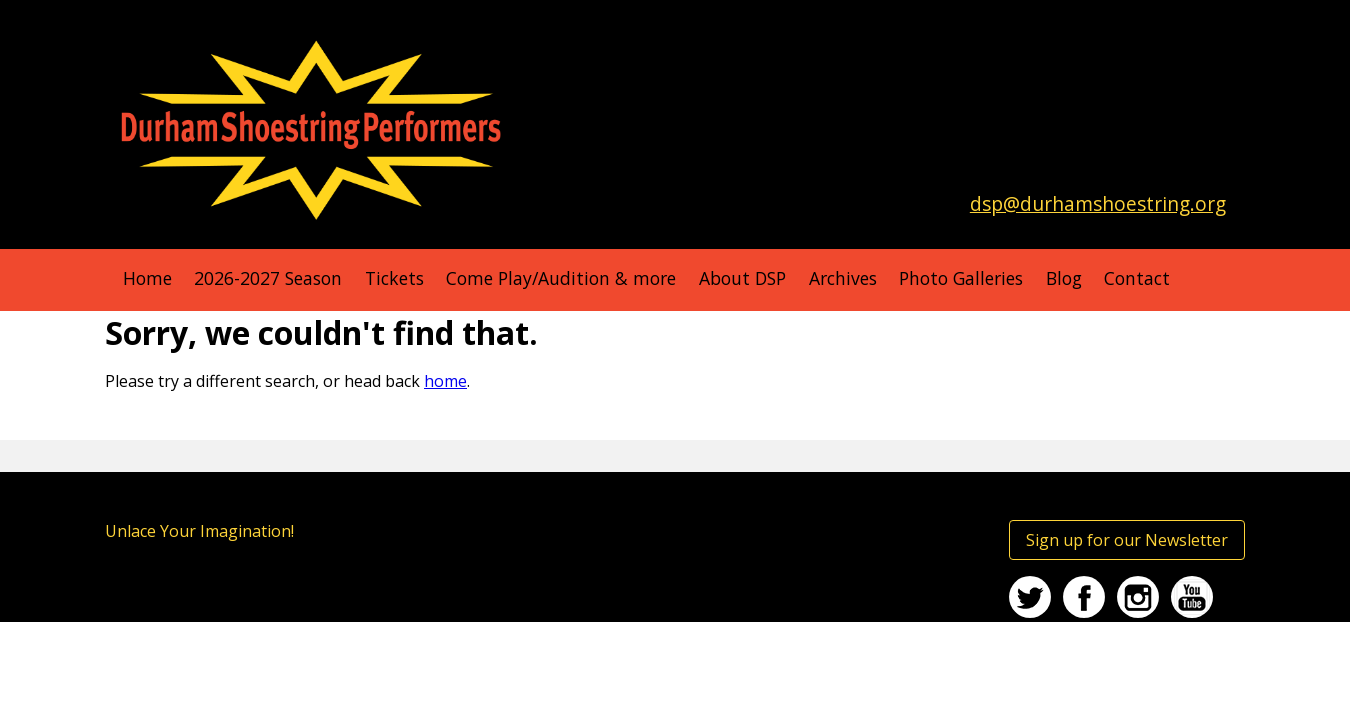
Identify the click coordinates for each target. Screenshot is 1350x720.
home (445, 381)
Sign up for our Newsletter (1127, 540)
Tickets (394, 278)
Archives (843, 278)
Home (147, 278)
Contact (1137, 278)
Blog (1064, 278)
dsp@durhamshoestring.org (1098, 203)
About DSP (742, 278)
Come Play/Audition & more (561, 278)
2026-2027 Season (268, 278)
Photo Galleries (961, 278)
